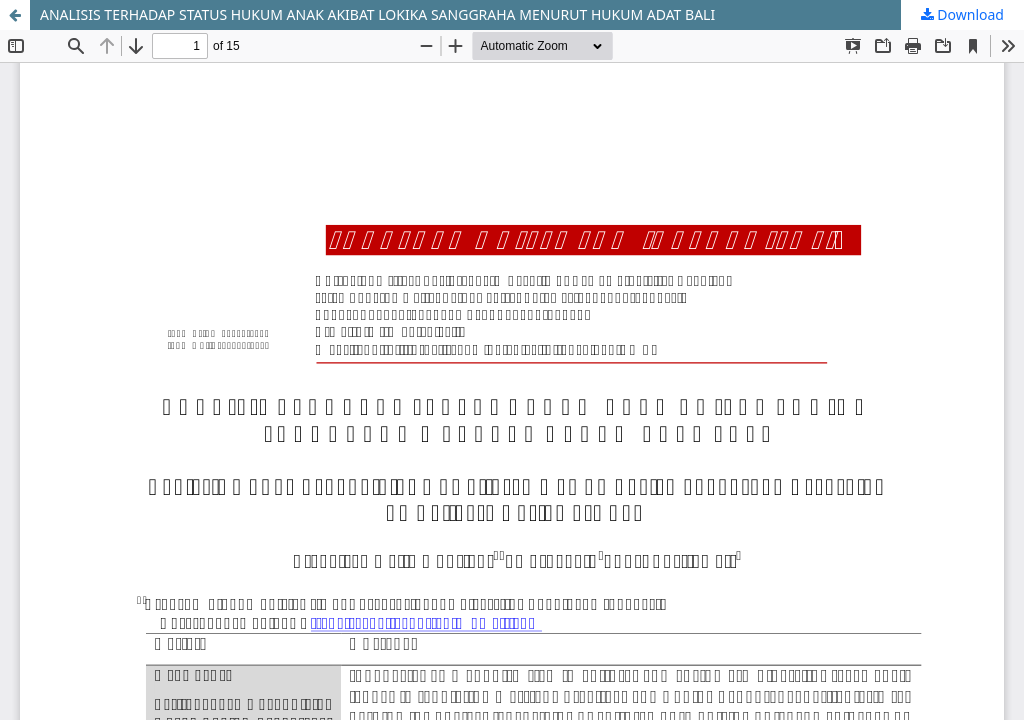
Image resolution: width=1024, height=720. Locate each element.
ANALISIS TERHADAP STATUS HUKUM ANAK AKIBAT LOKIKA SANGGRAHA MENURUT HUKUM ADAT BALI (377, 14)
